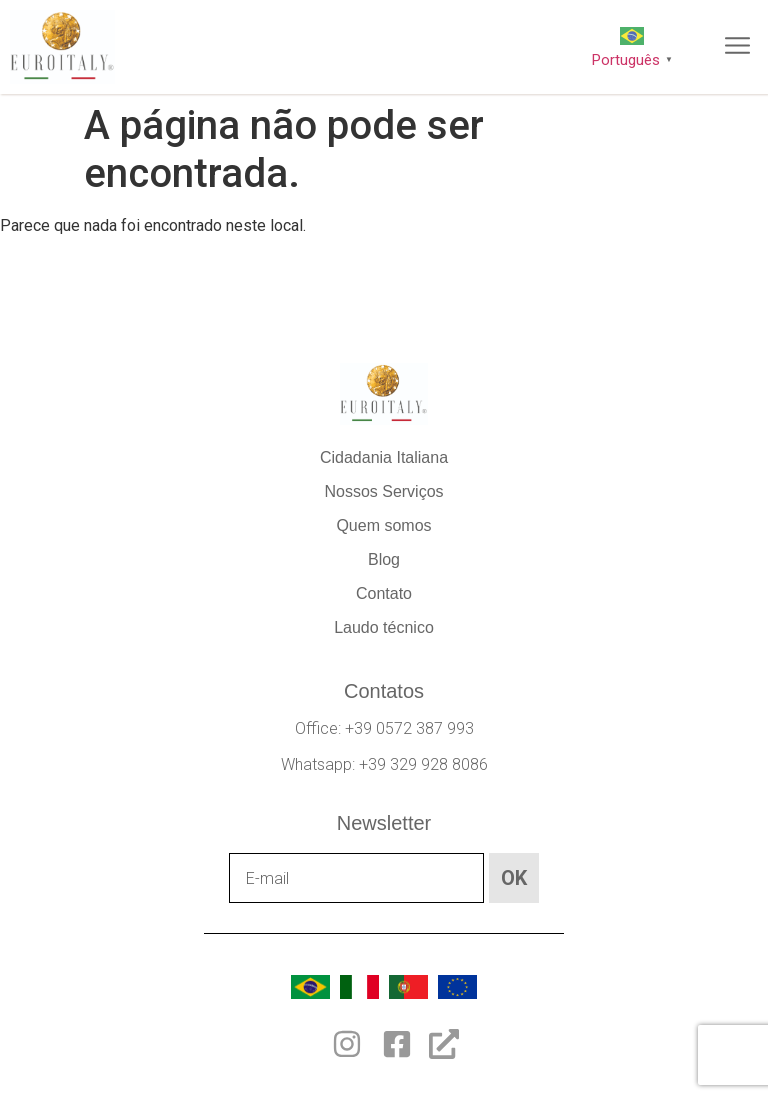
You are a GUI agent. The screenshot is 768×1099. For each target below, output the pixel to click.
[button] (738, 47)
